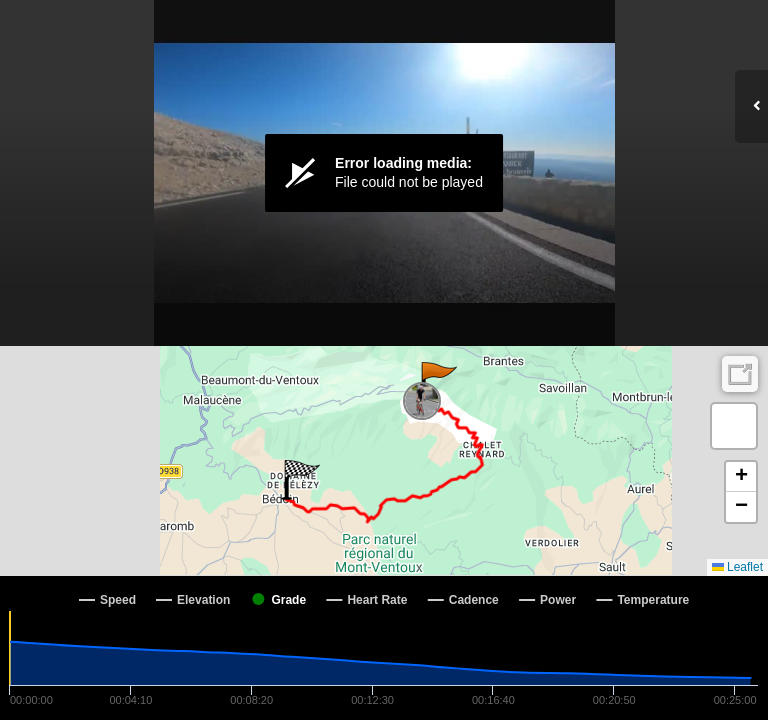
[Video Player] (384, 173)
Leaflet (737, 567)
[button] (437, 382)
